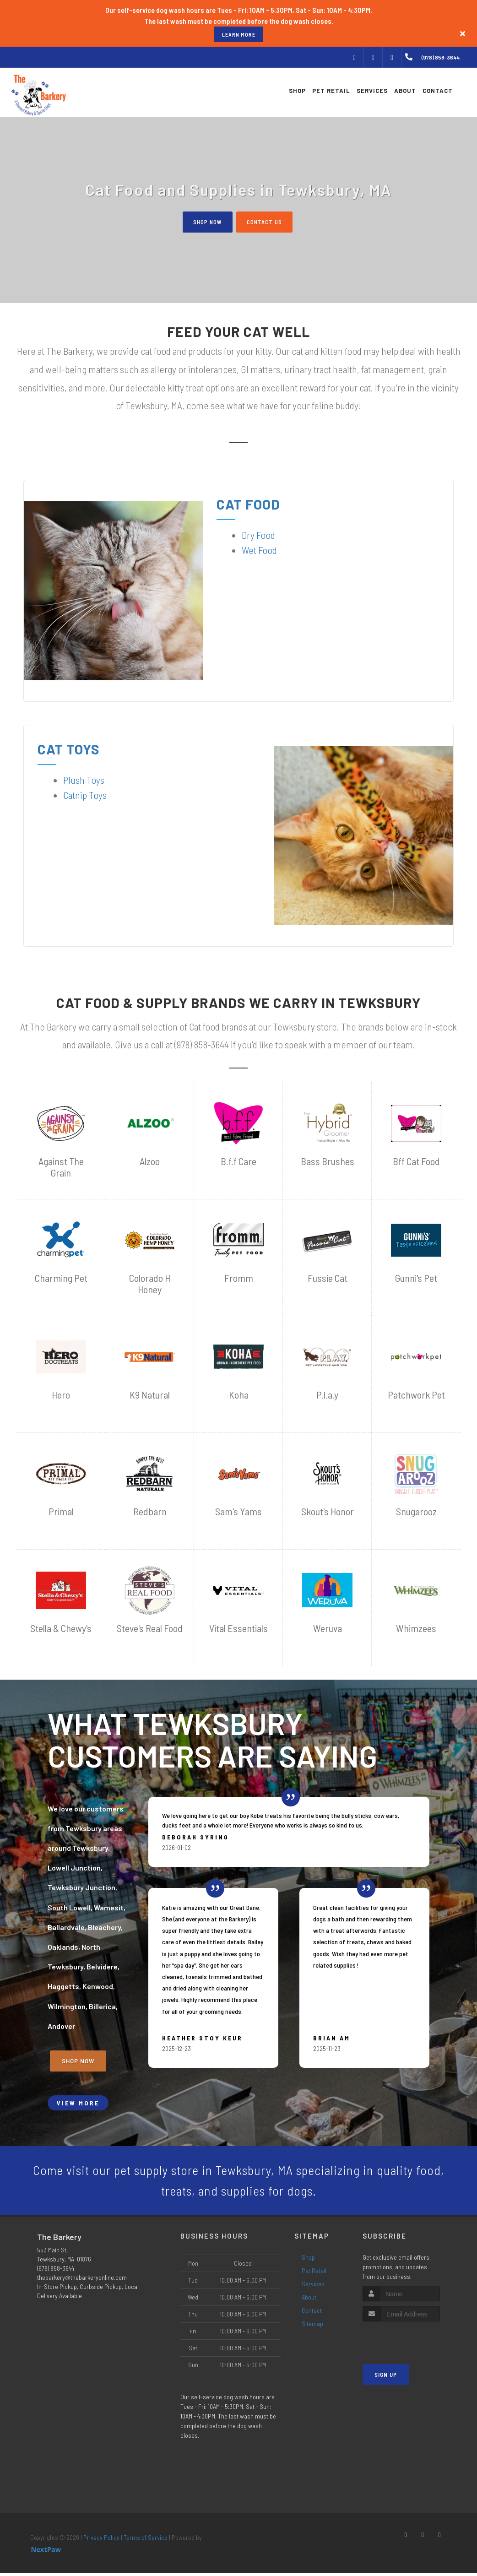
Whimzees (416, 1628)
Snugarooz (416, 1512)
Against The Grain (61, 1167)
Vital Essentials (238, 1628)
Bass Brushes (327, 1161)
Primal (61, 1512)
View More (78, 2103)
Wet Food (259, 550)
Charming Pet (61, 1278)
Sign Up (385, 2377)
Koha (239, 1395)
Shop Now (205, 222)
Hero (61, 1395)
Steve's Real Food (150, 1628)
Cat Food (248, 504)
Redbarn (150, 1512)
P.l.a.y (327, 1395)
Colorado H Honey (149, 1284)
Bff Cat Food (416, 1161)
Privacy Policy (101, 2540)
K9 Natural (150, 1395)
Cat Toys (69, 749)
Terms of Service (146, 2540)
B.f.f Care (238, 1161)
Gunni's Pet (416, 1278)
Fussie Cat (327, 1278)
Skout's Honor (327, 1512)
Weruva (327, 1628)
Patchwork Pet (416, 1395)
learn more (238, 34)
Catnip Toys (85, 795)
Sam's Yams (238, 1512)
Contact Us (266, 222)
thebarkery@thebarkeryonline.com (82, 2280)
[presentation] (411, 2341)
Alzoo (150, 1161)
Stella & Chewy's (61, 1628)
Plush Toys (83, 780)
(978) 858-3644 (55, 2271)
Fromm (238, 1278)
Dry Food (258, 535)
